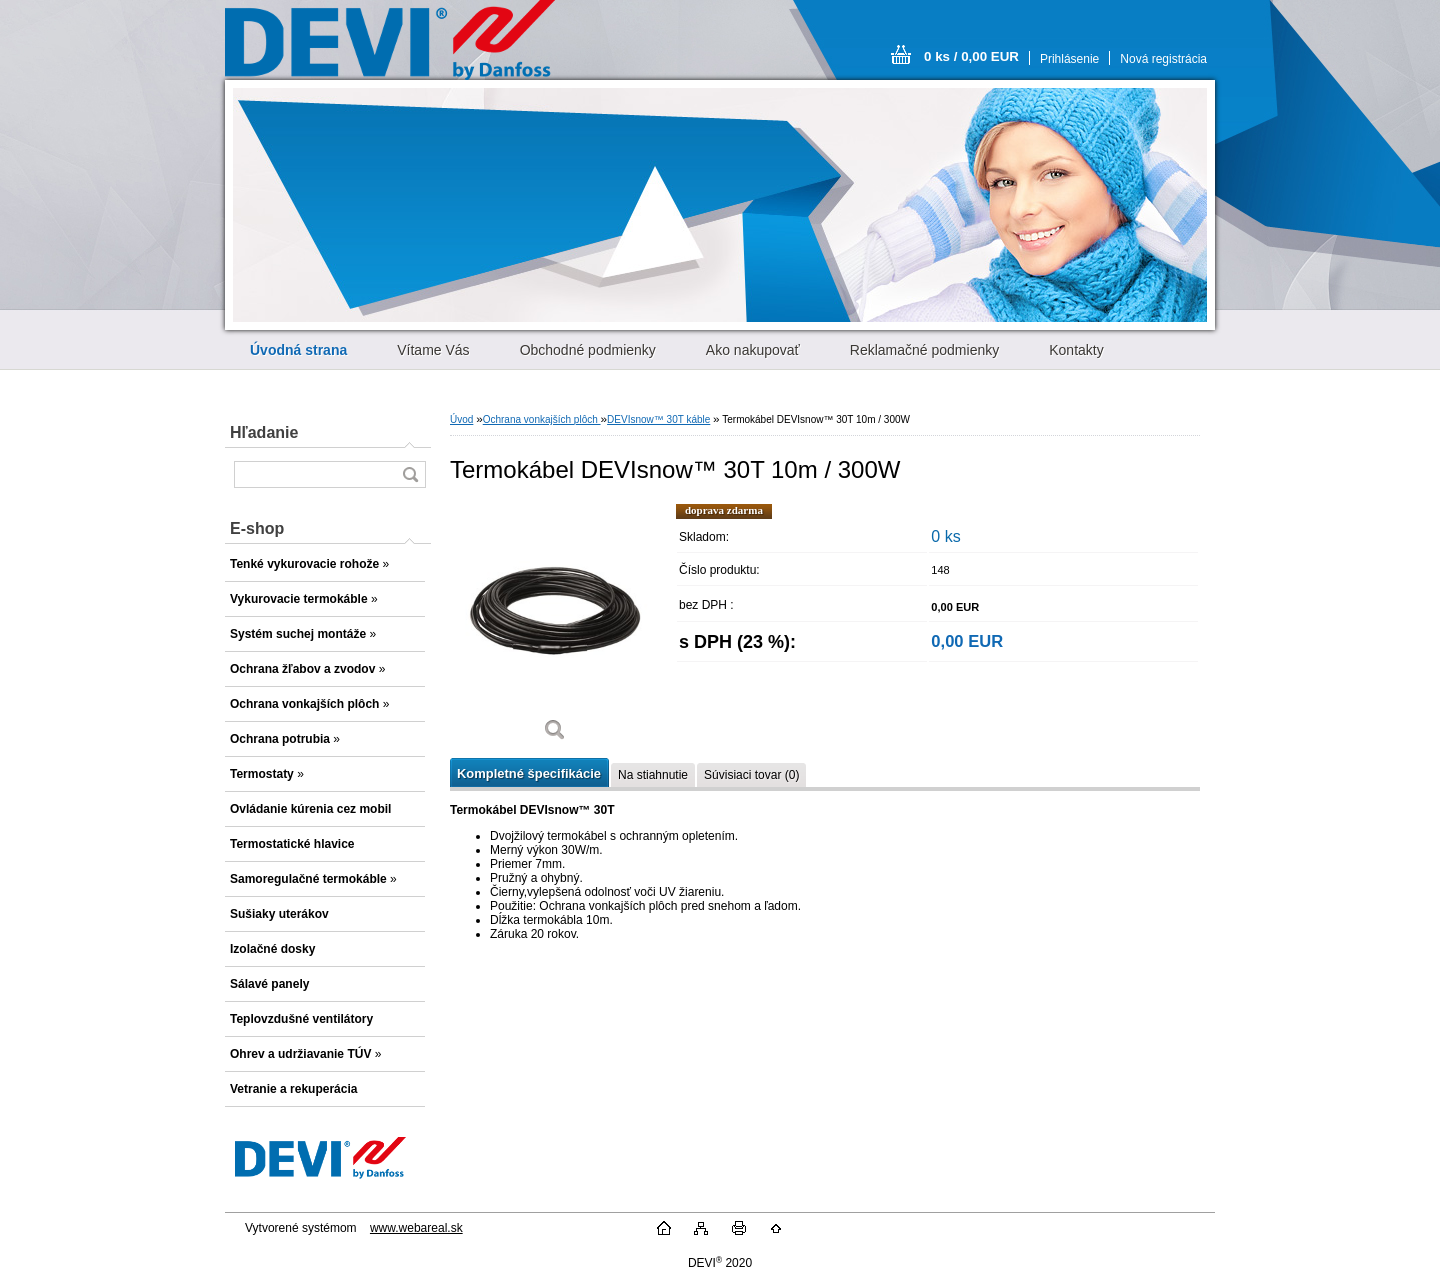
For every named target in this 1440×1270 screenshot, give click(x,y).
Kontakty (1076, 350)
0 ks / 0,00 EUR (971, 56)
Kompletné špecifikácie (529, 773)
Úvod (461, 419)
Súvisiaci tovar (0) (751, 775)
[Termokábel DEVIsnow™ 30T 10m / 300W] (555, 629)
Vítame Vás (433, 350)
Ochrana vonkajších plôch (542, 419)
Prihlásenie (1069, 59)
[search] (410, 474)
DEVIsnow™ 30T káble (658, 419)
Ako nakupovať (753, 350)
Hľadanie (264, 432)
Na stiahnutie (653, 775)
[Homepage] (298, 350)
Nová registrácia (1163, 59)
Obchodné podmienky (588, 350)
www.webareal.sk (416, 1228)
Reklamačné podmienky (924, 350)
